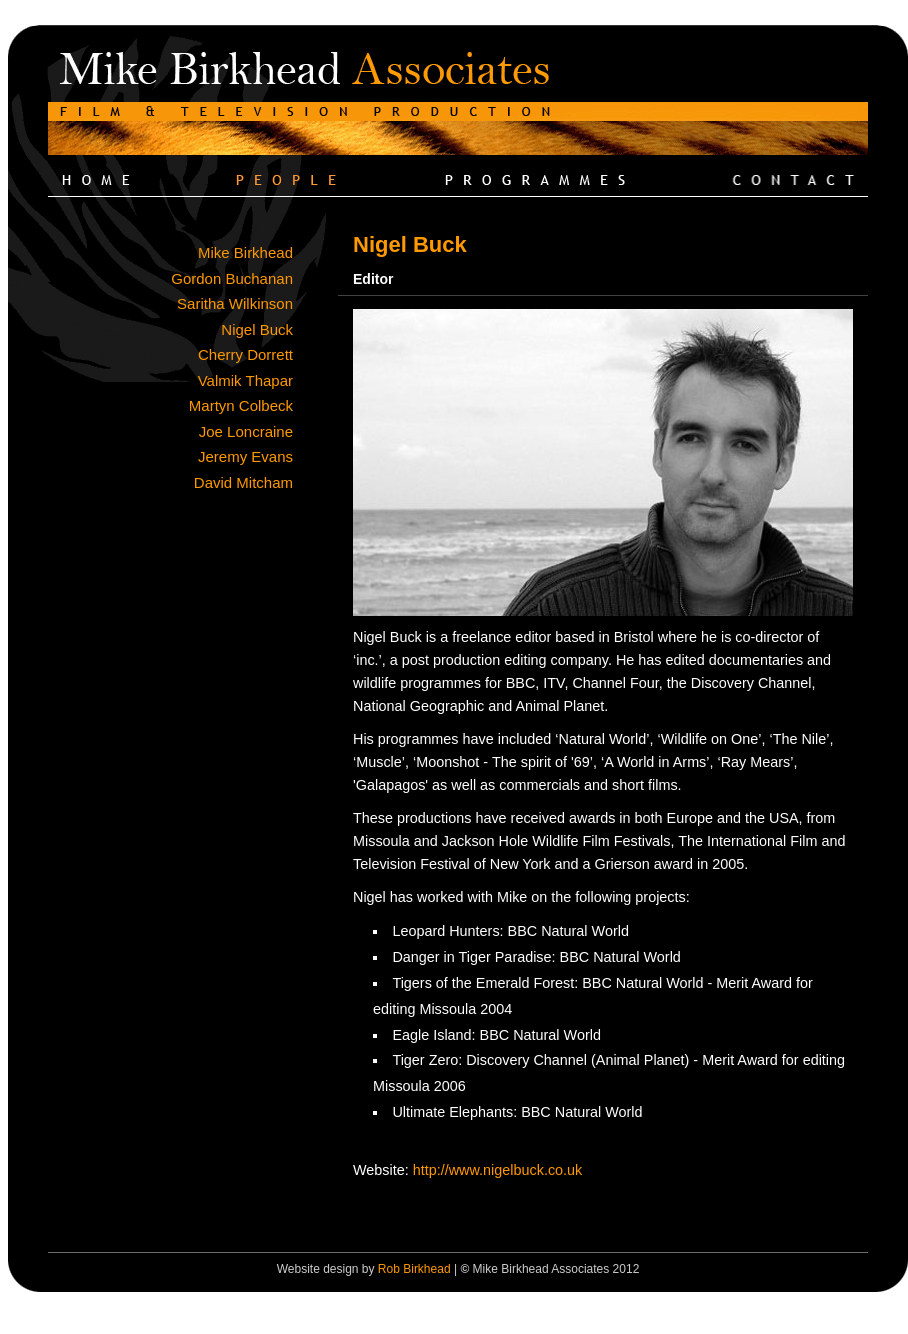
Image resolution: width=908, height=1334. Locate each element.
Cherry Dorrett (245, 354)
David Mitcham (243, 482)
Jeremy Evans (245, 456)
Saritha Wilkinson (235, 303)
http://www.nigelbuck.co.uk (498, 1170)
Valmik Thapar (245, 380)
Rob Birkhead (414, 1269)
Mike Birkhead (245, 252)
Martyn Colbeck (241, 405)
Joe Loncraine (246, 431)
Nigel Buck (257, 329)
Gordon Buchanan (232, 278)
